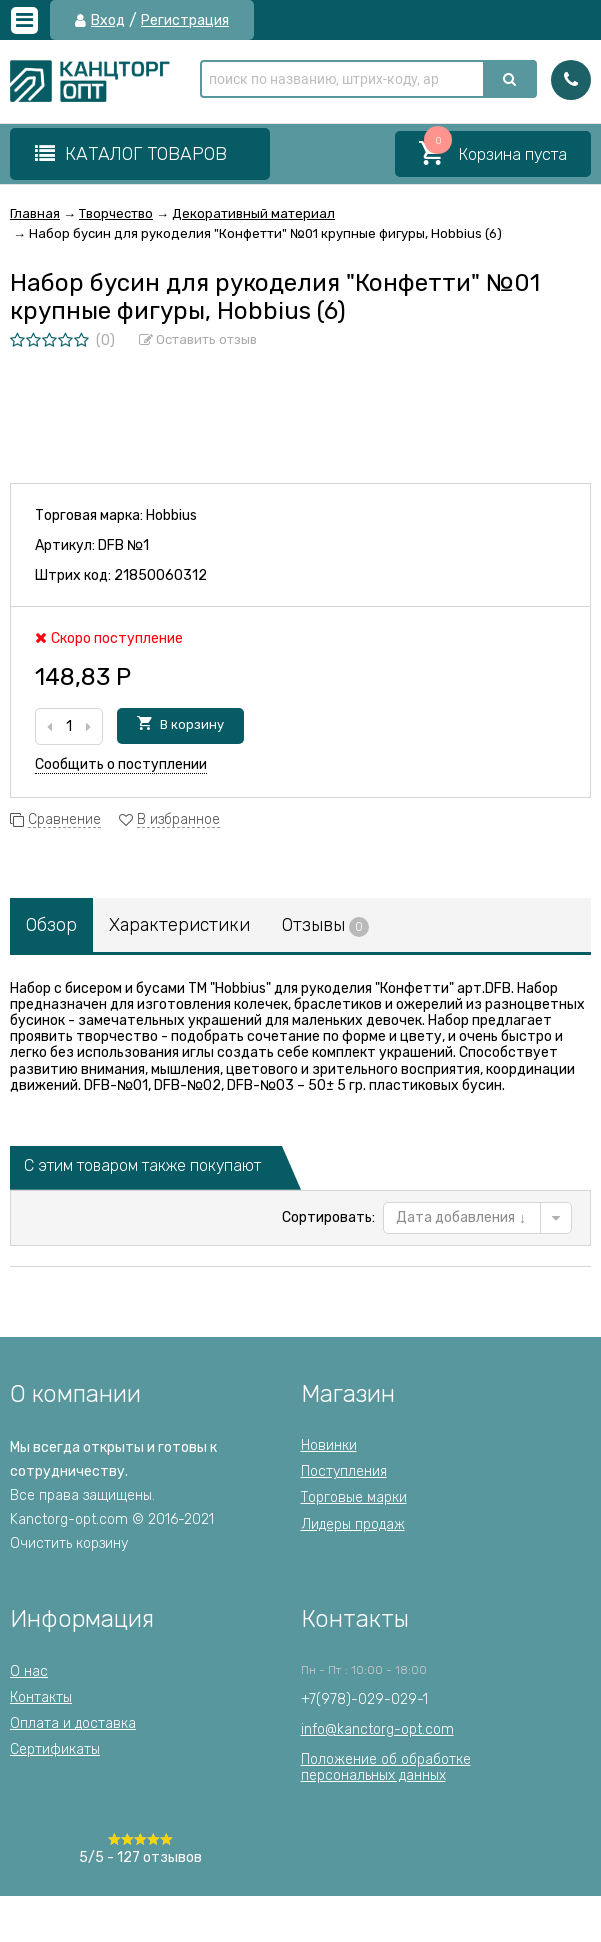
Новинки (329, 1445)
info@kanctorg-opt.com (377, 1729)
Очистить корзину (69, 1543)
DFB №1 (123, 545)
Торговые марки (354, 1497)
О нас (29, 1671)
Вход (108, 21)
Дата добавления (461, 1217)
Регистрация (185, 21)
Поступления (344, 1471)
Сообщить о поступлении (121, 764)
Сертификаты (55, 1749)
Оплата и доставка (73, 1723)
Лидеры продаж (353, 1524)
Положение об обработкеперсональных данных (386, 1767)
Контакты (41, 1697)
